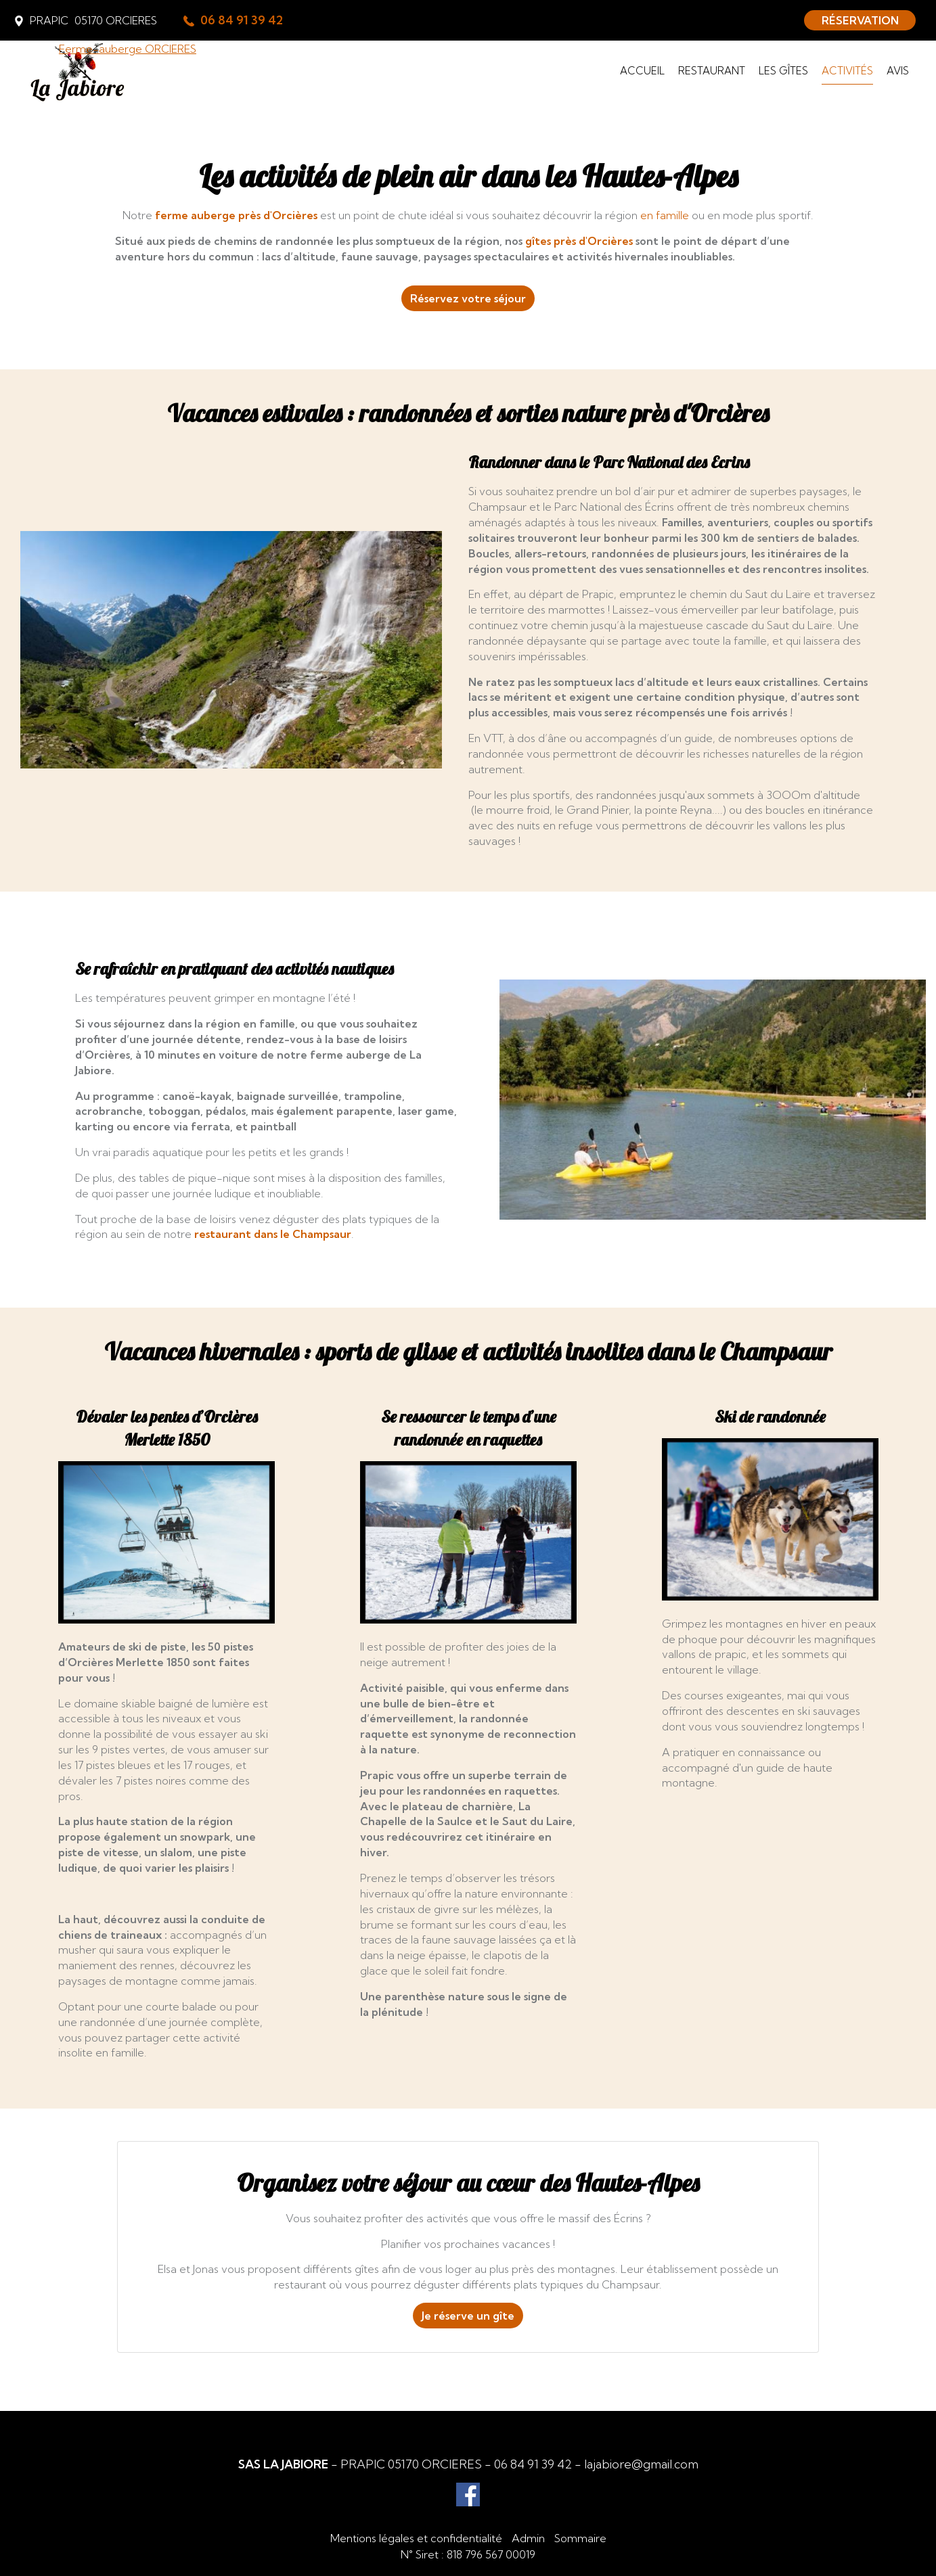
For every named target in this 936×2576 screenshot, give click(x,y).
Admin (528, 2538)
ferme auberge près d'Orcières (236, 215)
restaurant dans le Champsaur (272, 1234)
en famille (664, 215)
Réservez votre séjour (468, 298)
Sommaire (580, 2538)
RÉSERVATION (860, 20)
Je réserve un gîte (468, 2315)
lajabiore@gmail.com (641, 2464)
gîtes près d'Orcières (579, 241)
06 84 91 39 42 (533, 2464)
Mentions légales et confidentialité (416, 2538)
